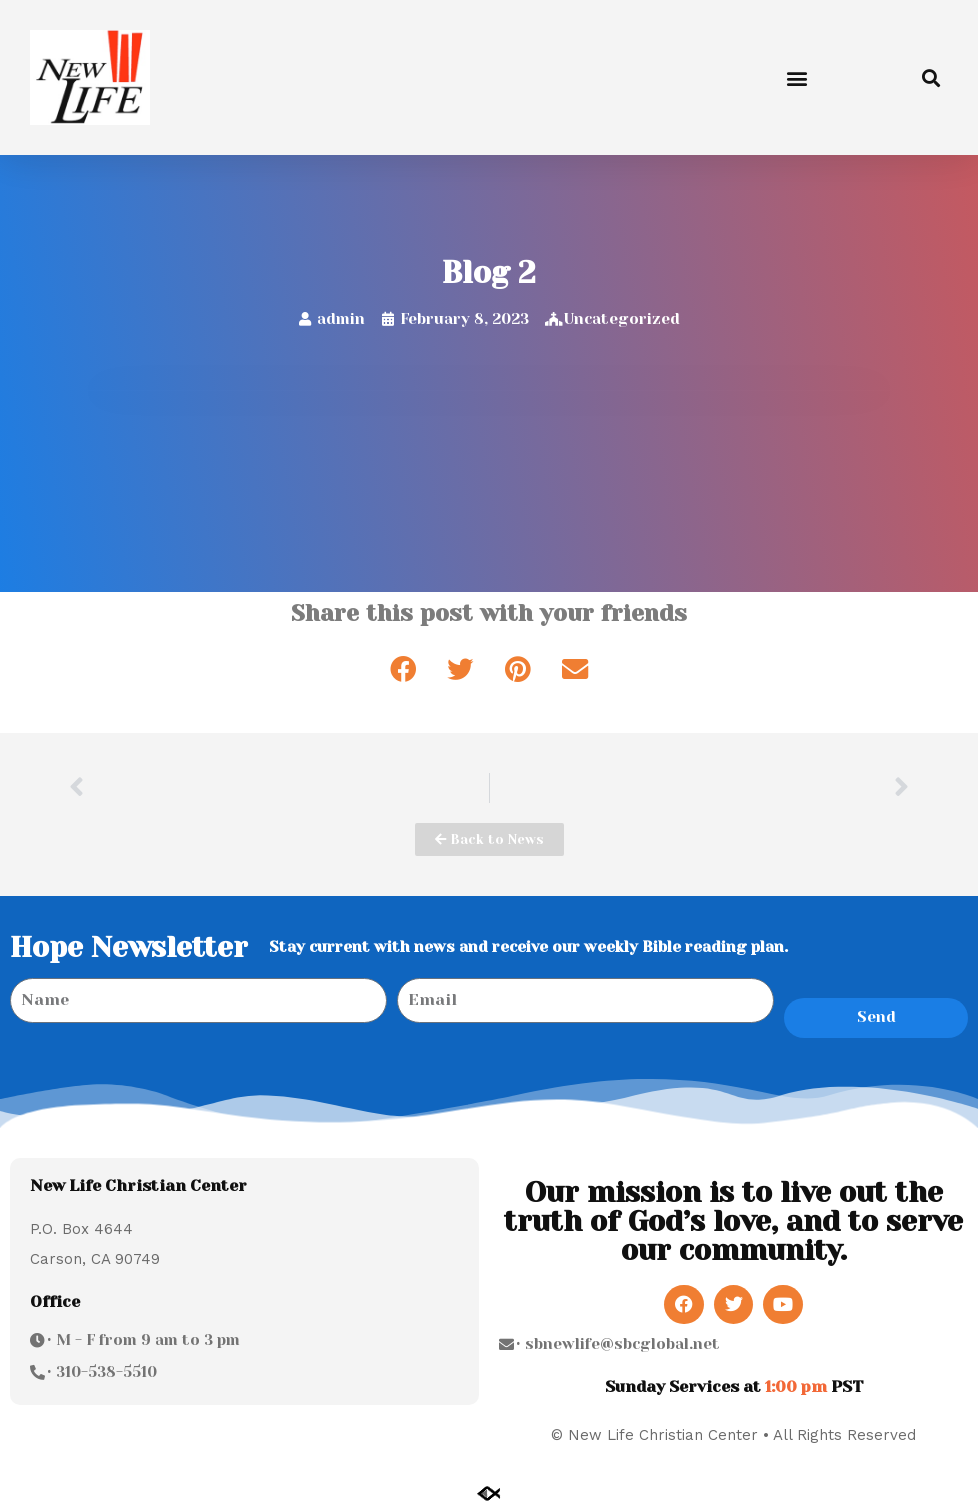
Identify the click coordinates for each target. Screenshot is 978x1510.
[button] (796, 77)
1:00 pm (796, 1386)
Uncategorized (622, 319)
